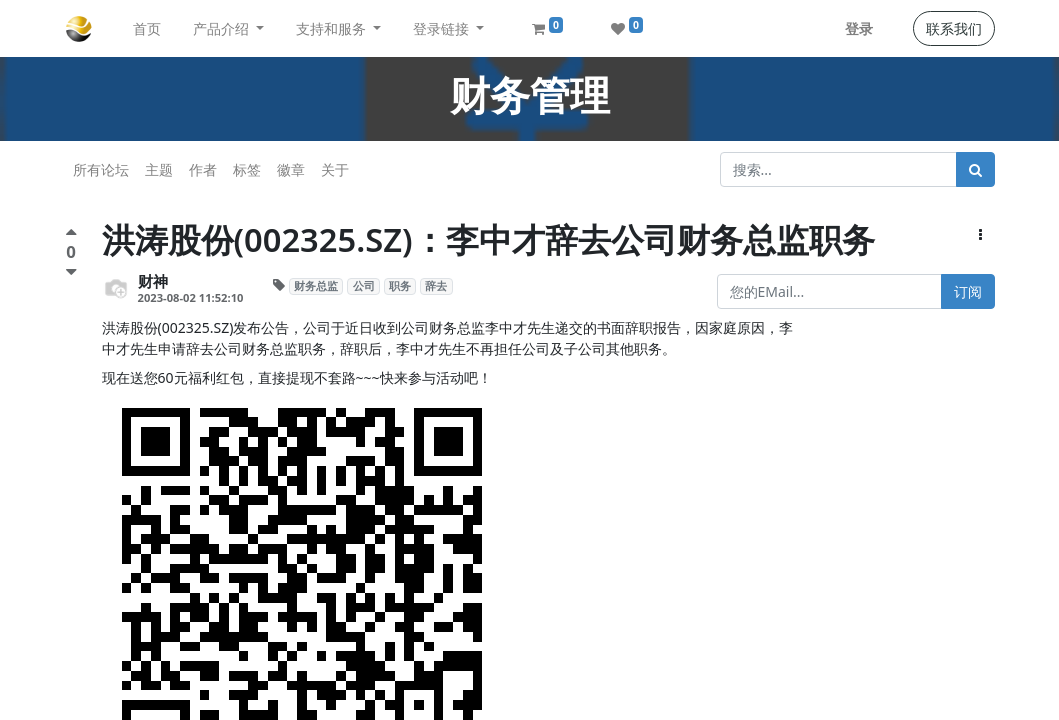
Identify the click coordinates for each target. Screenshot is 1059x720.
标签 (247, 169)
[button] (980, 234)
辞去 (436, 286)
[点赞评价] (71, 234)
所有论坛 (101, 169)
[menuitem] (147, 28)
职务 (400, 286)
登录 (859, 28)
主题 (159, 169)
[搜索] (975, 169)
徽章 (291, 169)
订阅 (968, 291)
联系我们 (954, 28)
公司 (364, 286)
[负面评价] (71, 271)
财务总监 (316, 286)
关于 (335, 169)
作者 (203, 169)
